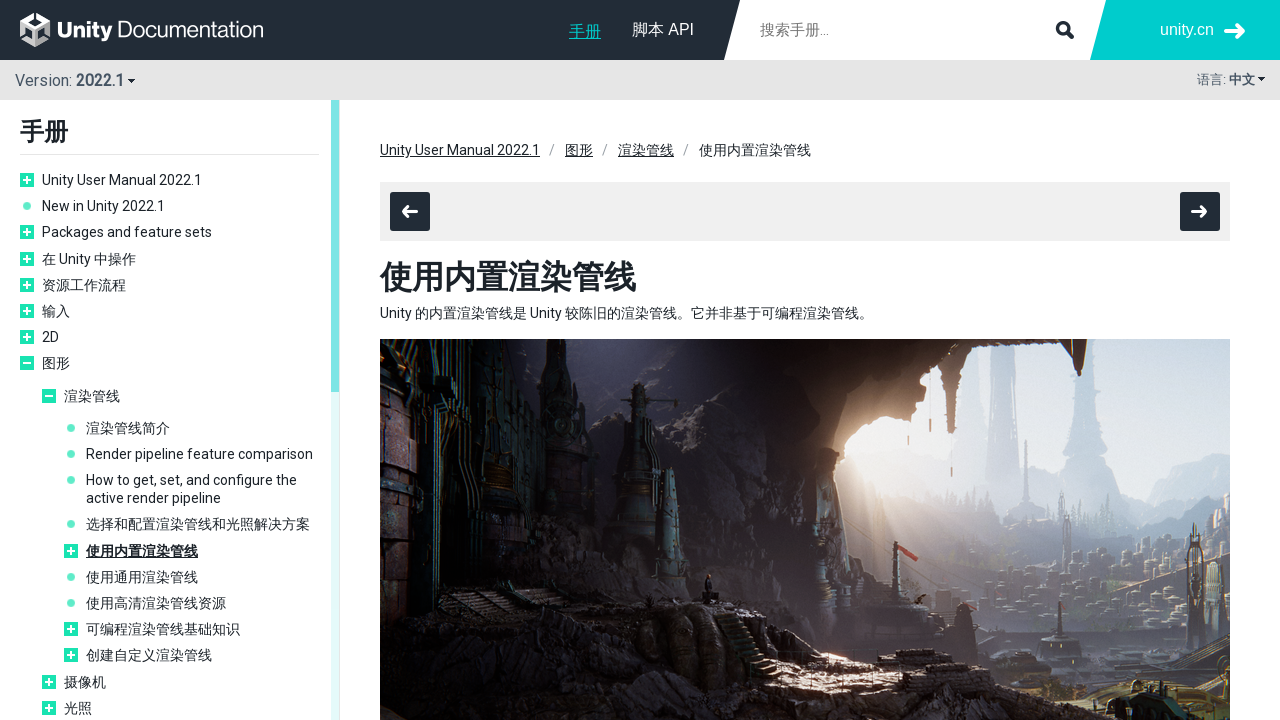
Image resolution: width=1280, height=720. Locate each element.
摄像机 (85, 682)
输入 (56, 311)
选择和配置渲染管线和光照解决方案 (198, 524)
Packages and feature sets (127, 232)
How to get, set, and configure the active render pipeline (191, 489)
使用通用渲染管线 (142, 577)
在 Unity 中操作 (89, 259)
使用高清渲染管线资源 (156, 603)
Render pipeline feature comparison (199, 454)
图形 (56, 363)
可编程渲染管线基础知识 (163, 629)
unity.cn (1187, 29)
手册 (585, 31)
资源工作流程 (84, 285)
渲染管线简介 (128, 428)
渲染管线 (92, 396)
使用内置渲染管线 (142, 551)
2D (50, 337)
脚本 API (663, 29)
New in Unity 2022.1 (103, 206)
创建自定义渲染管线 (149, 655)
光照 (78, 708)
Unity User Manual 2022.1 (122, 180)
